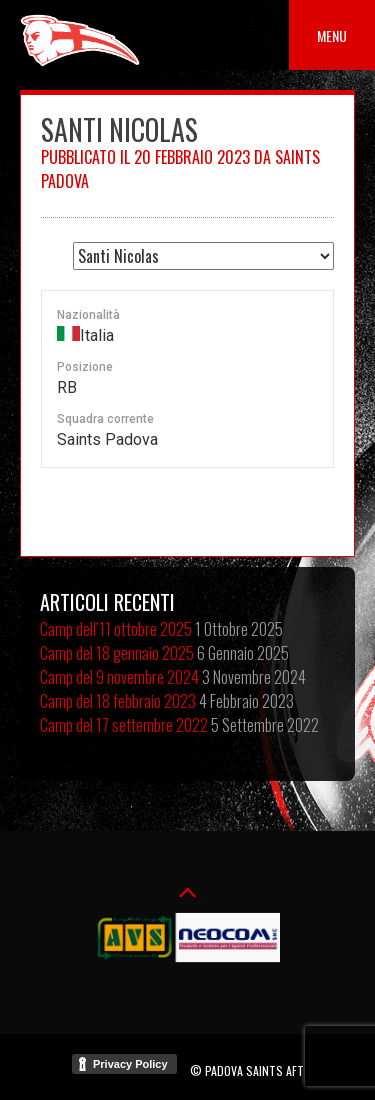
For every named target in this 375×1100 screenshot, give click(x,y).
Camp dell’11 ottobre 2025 (116, 629)
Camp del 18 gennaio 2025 (117, 653)
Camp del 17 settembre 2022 (124, 725)
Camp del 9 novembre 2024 (119, 677)
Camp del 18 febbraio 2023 (118, 701)
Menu (332, 35)
